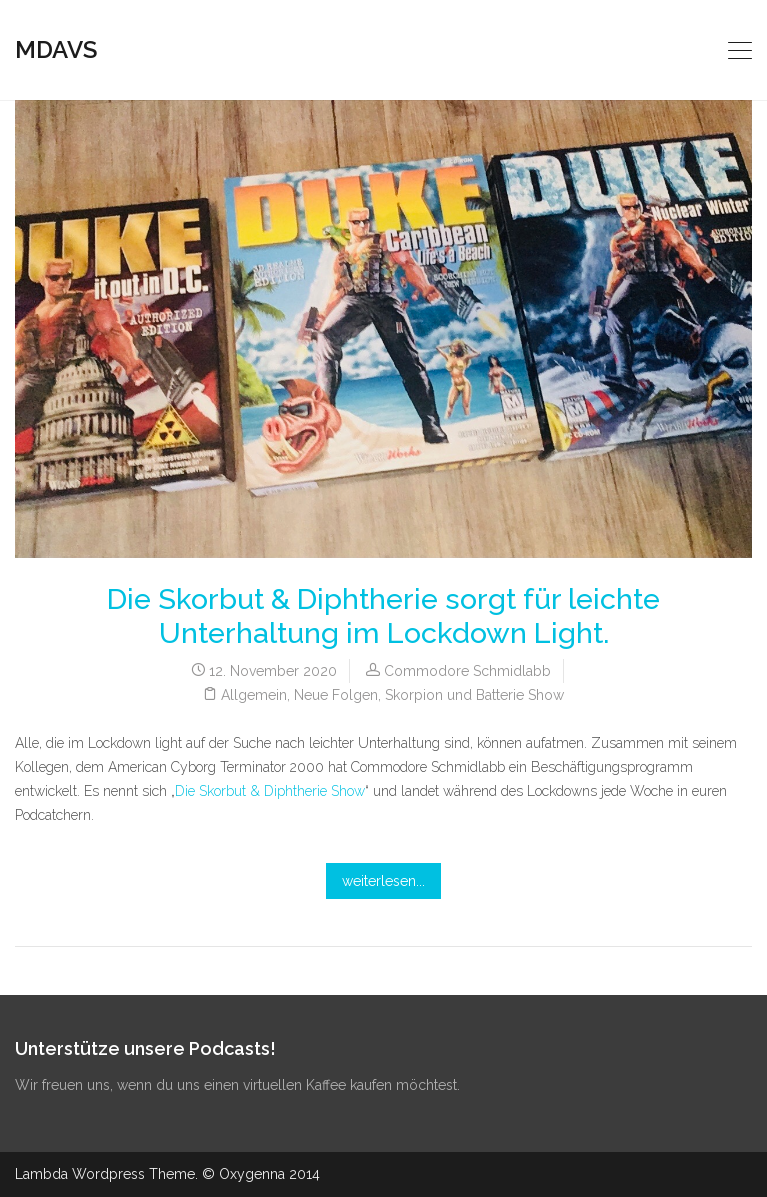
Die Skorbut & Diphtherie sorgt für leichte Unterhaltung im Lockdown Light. (383, 616)
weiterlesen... (383, 881)
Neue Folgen (336, 695)
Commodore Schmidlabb (467, 671)
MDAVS (56, 49)
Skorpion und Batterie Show (474, 695)
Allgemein (254, 695)
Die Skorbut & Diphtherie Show (270, 791)
